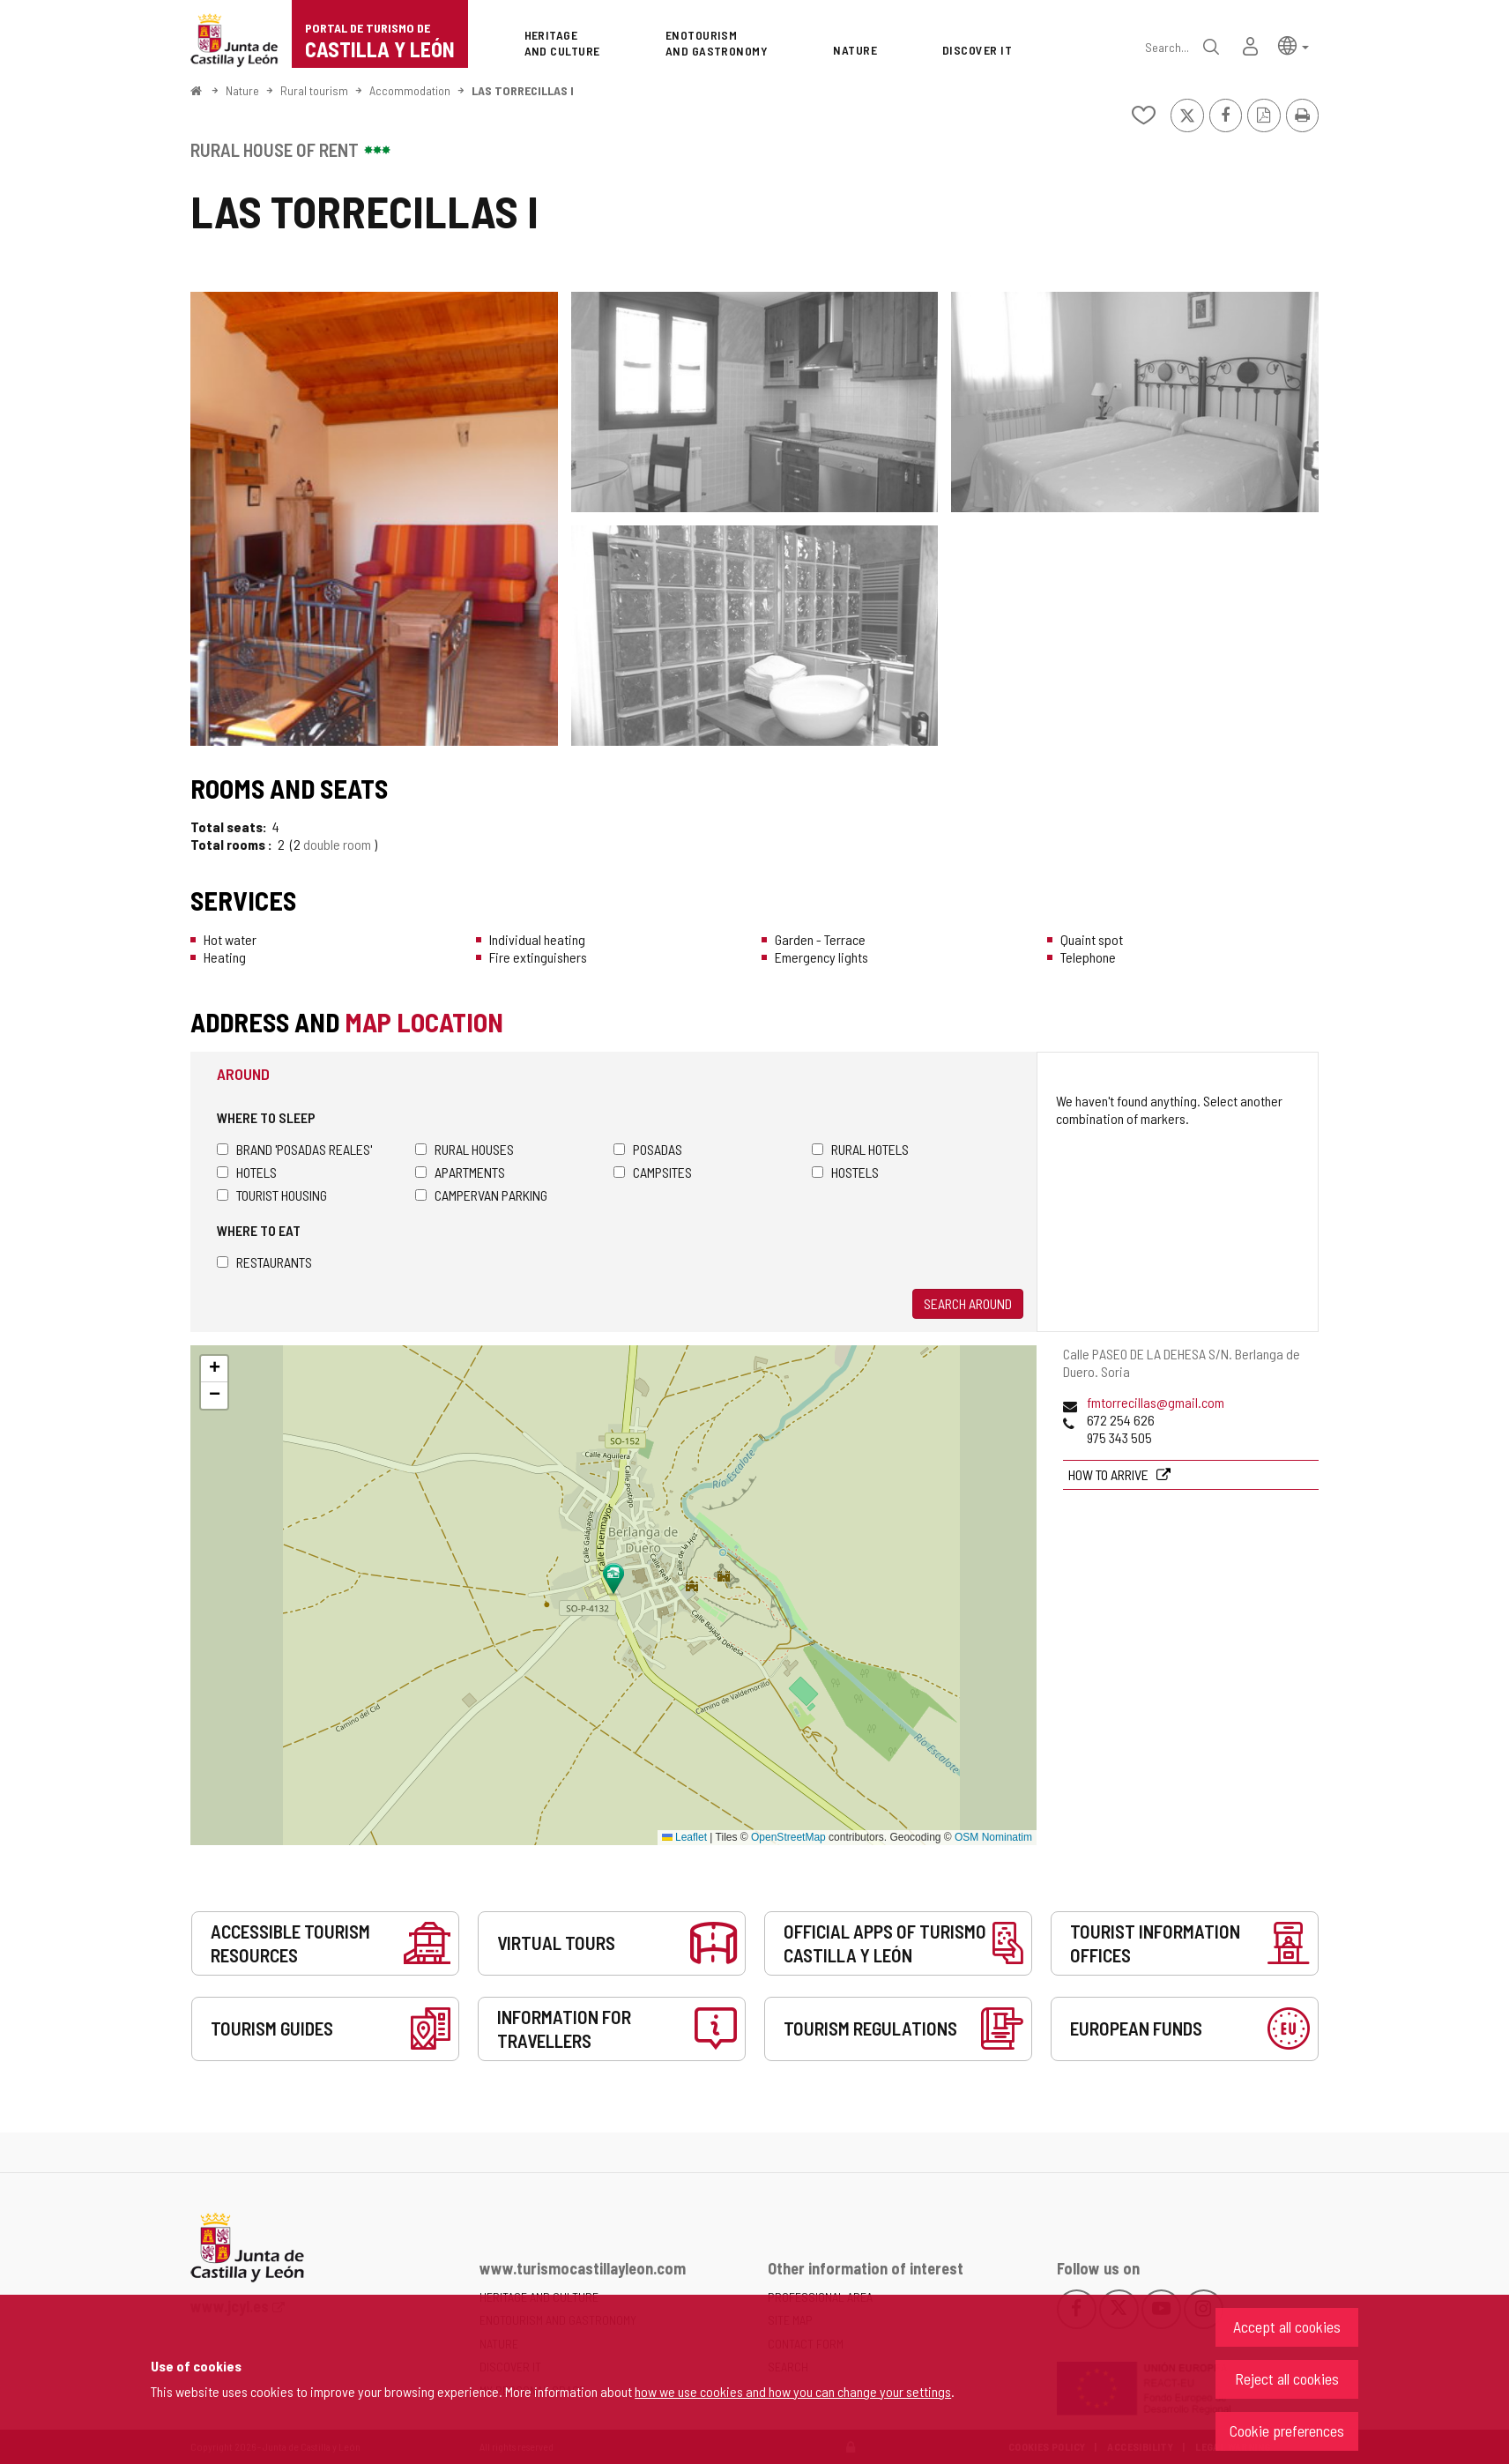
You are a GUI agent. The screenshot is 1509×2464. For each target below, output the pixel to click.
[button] (1293, 44)
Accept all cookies (1287, 2326)
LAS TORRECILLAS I (523, 90)
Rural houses (464, 1149)
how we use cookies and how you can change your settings (793, 2391)
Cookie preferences (1287, 2430)
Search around (968, 1303)
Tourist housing (272, 1195)
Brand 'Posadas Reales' (294, 1149)
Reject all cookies (1287, 2378)
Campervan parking (481, 1195)
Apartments (460, 1172)
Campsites (652, 1172)
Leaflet (684, 1837)
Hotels (247, 1172)
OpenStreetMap (788, 1837)
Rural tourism (314, 90)
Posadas (647, 1149)
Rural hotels (860, 1149)
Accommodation (409, 90)
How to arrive (1109, 1474)
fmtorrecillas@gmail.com (1155, 1402)
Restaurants (264, 1262)
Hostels (845, 1172)
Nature (242, 90)
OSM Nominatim (993, 1837)
